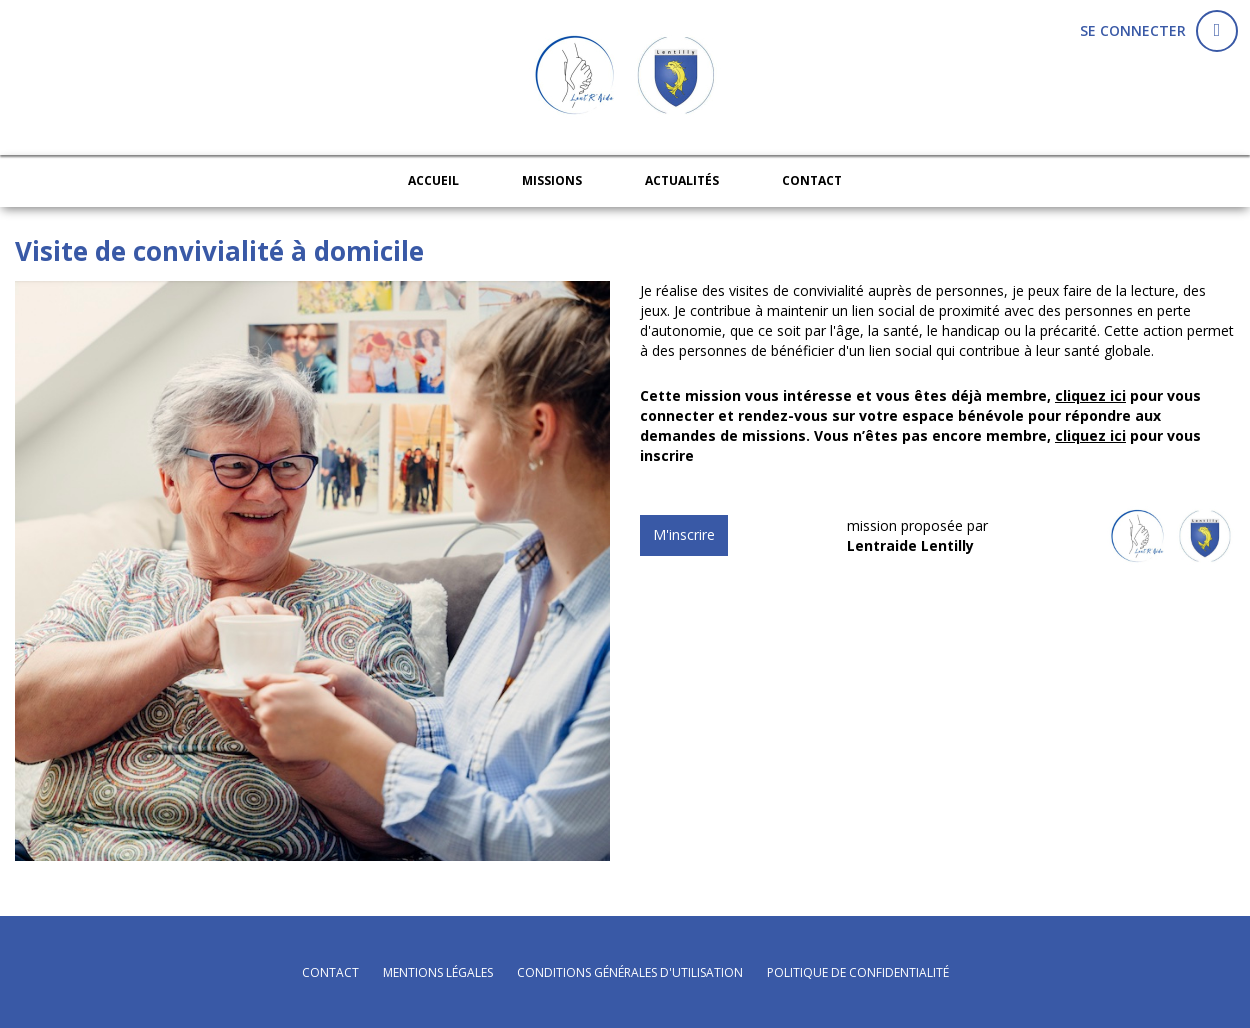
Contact (812, 180)
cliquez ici (1090, 395)
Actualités (682, 180)
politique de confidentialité (858, 972)
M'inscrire (684, 534)
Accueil (433, 180)
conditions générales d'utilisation (630, 972)
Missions (552, 180)
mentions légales (438, 972)
